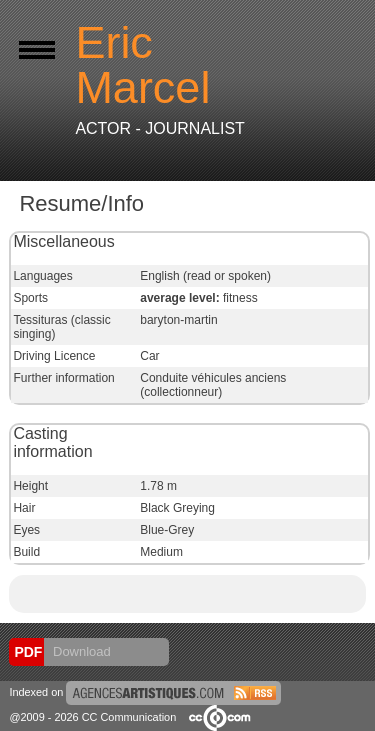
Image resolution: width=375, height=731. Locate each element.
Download (79, 651)
